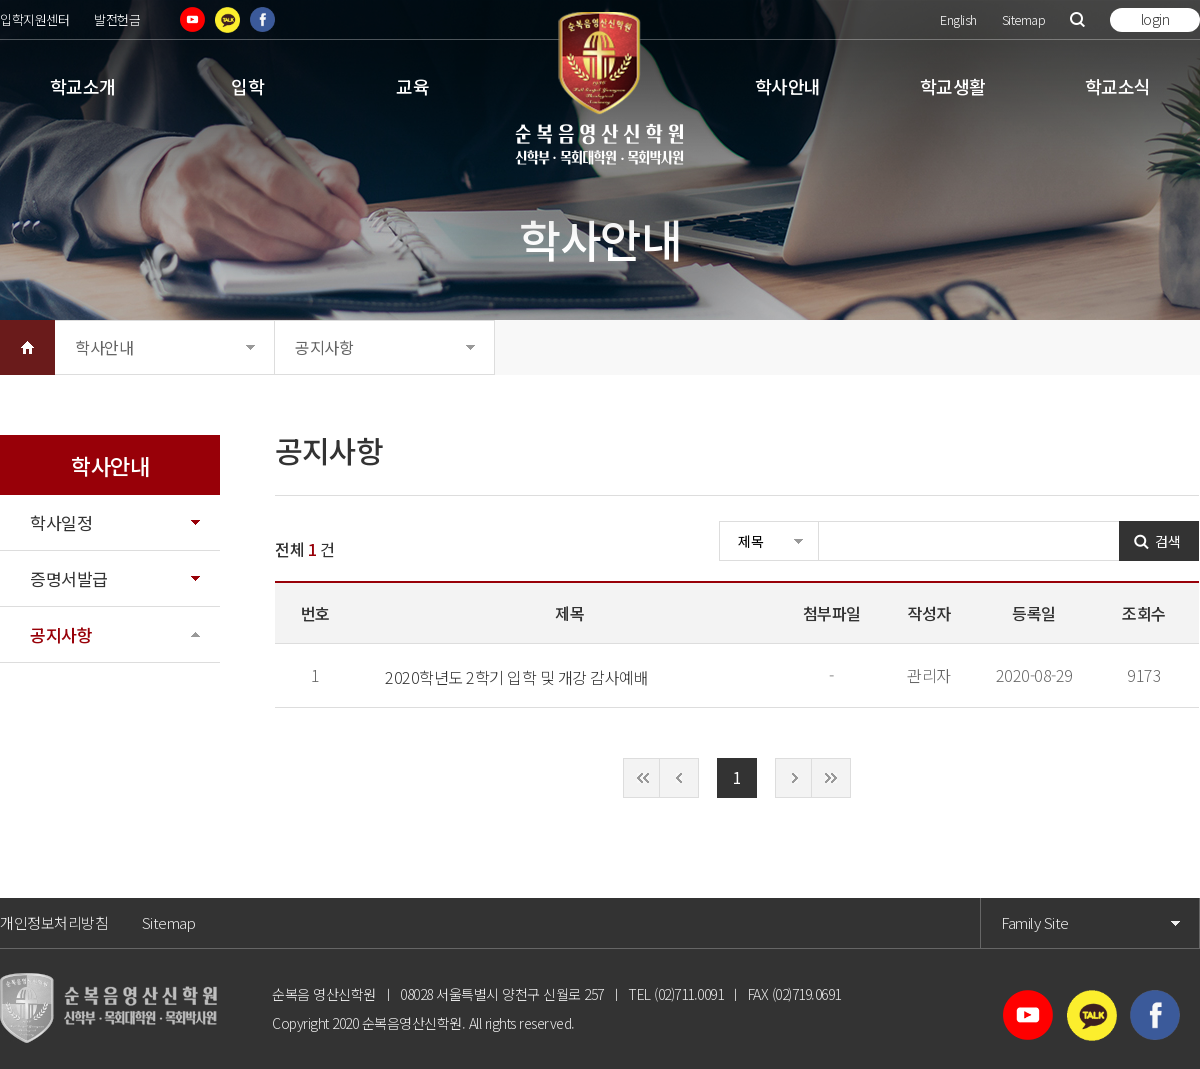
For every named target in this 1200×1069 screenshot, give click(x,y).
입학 (247, 86)
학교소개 (83, 86)
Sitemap (1024, 19)
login (1155, 19)
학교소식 (1118, 86)
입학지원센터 (34, 19)
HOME (27, 347)
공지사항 (324, 347)
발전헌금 (117, 19)
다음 (795, 778)
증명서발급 (69, 578)
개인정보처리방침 (54, 922)
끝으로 (831, 778)
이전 (679, 778)
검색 (1077, 19)
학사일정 (61, 522)
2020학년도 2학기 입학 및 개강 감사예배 (516, 677)
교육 (412, 86)
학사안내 (788, 86)
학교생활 (953, 86)
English (958, 19)
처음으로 (643, 778)
